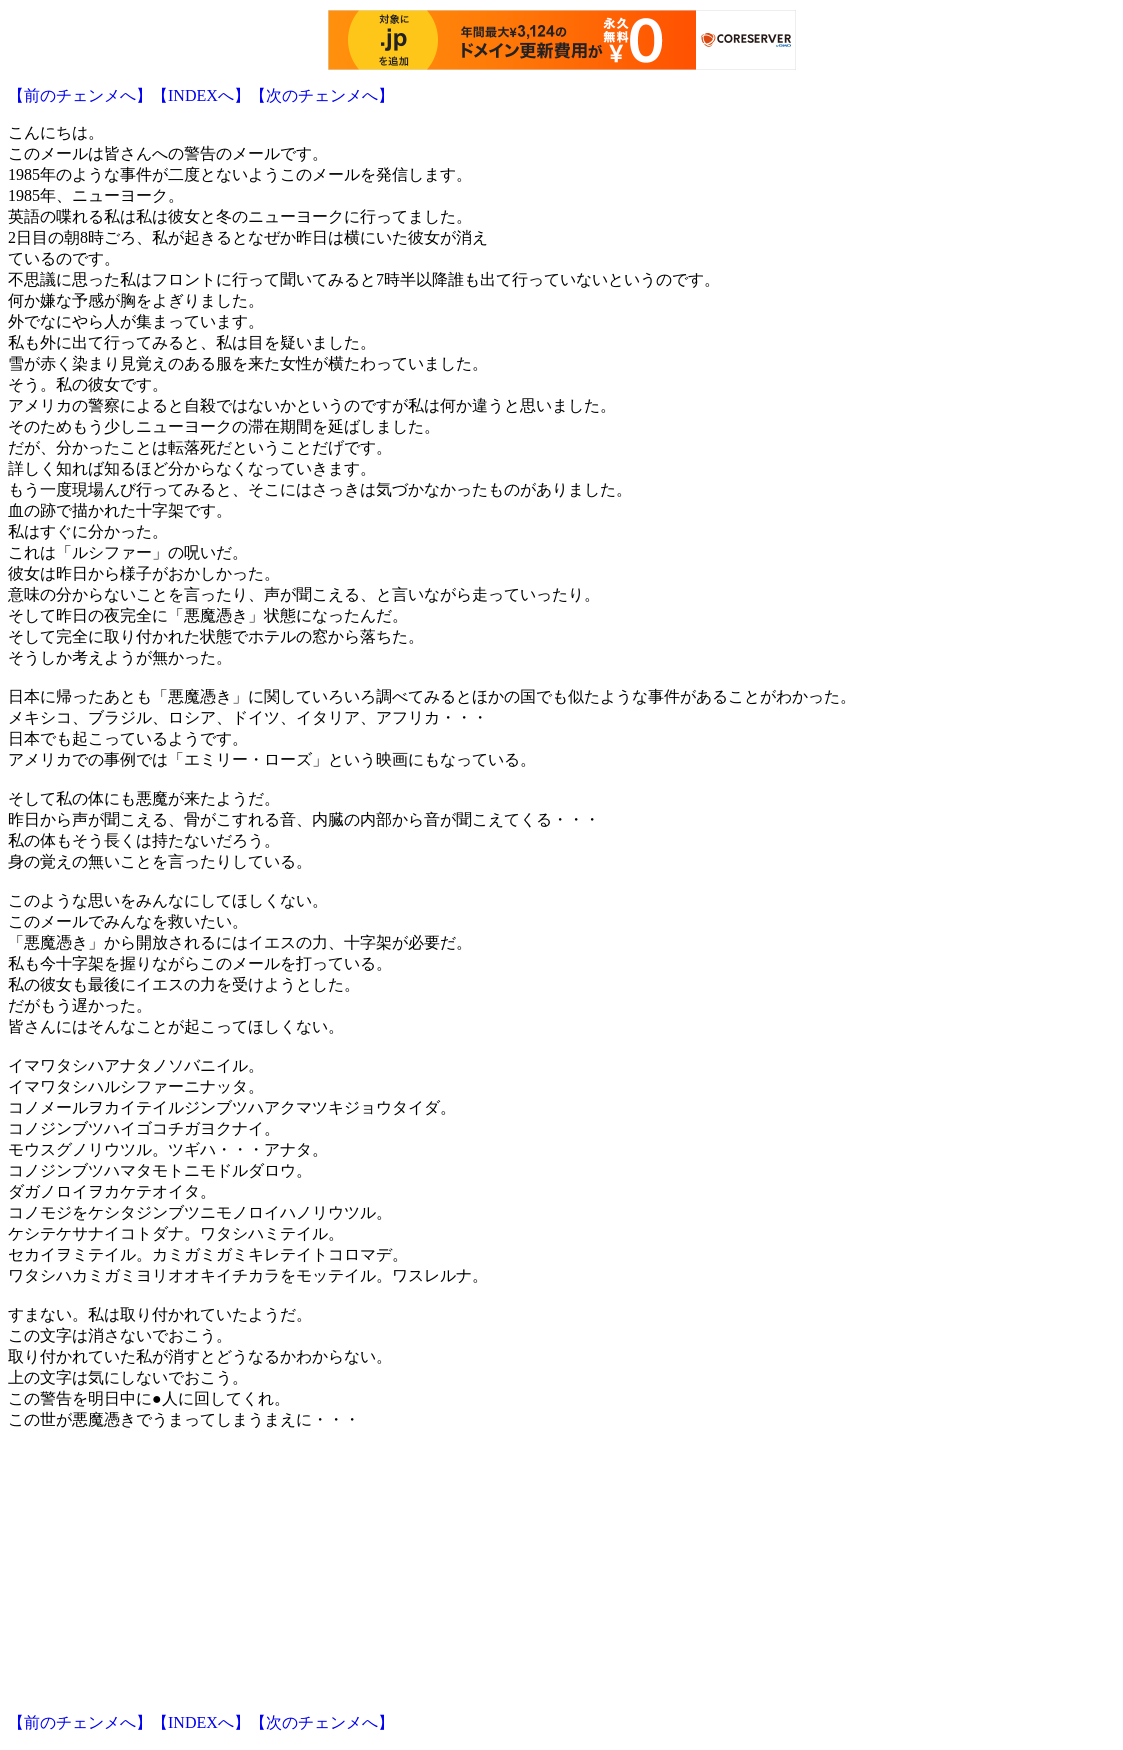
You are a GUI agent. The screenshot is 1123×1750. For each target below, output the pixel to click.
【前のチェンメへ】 (80, 95)
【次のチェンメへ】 (322, 95)
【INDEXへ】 (201, 95)
